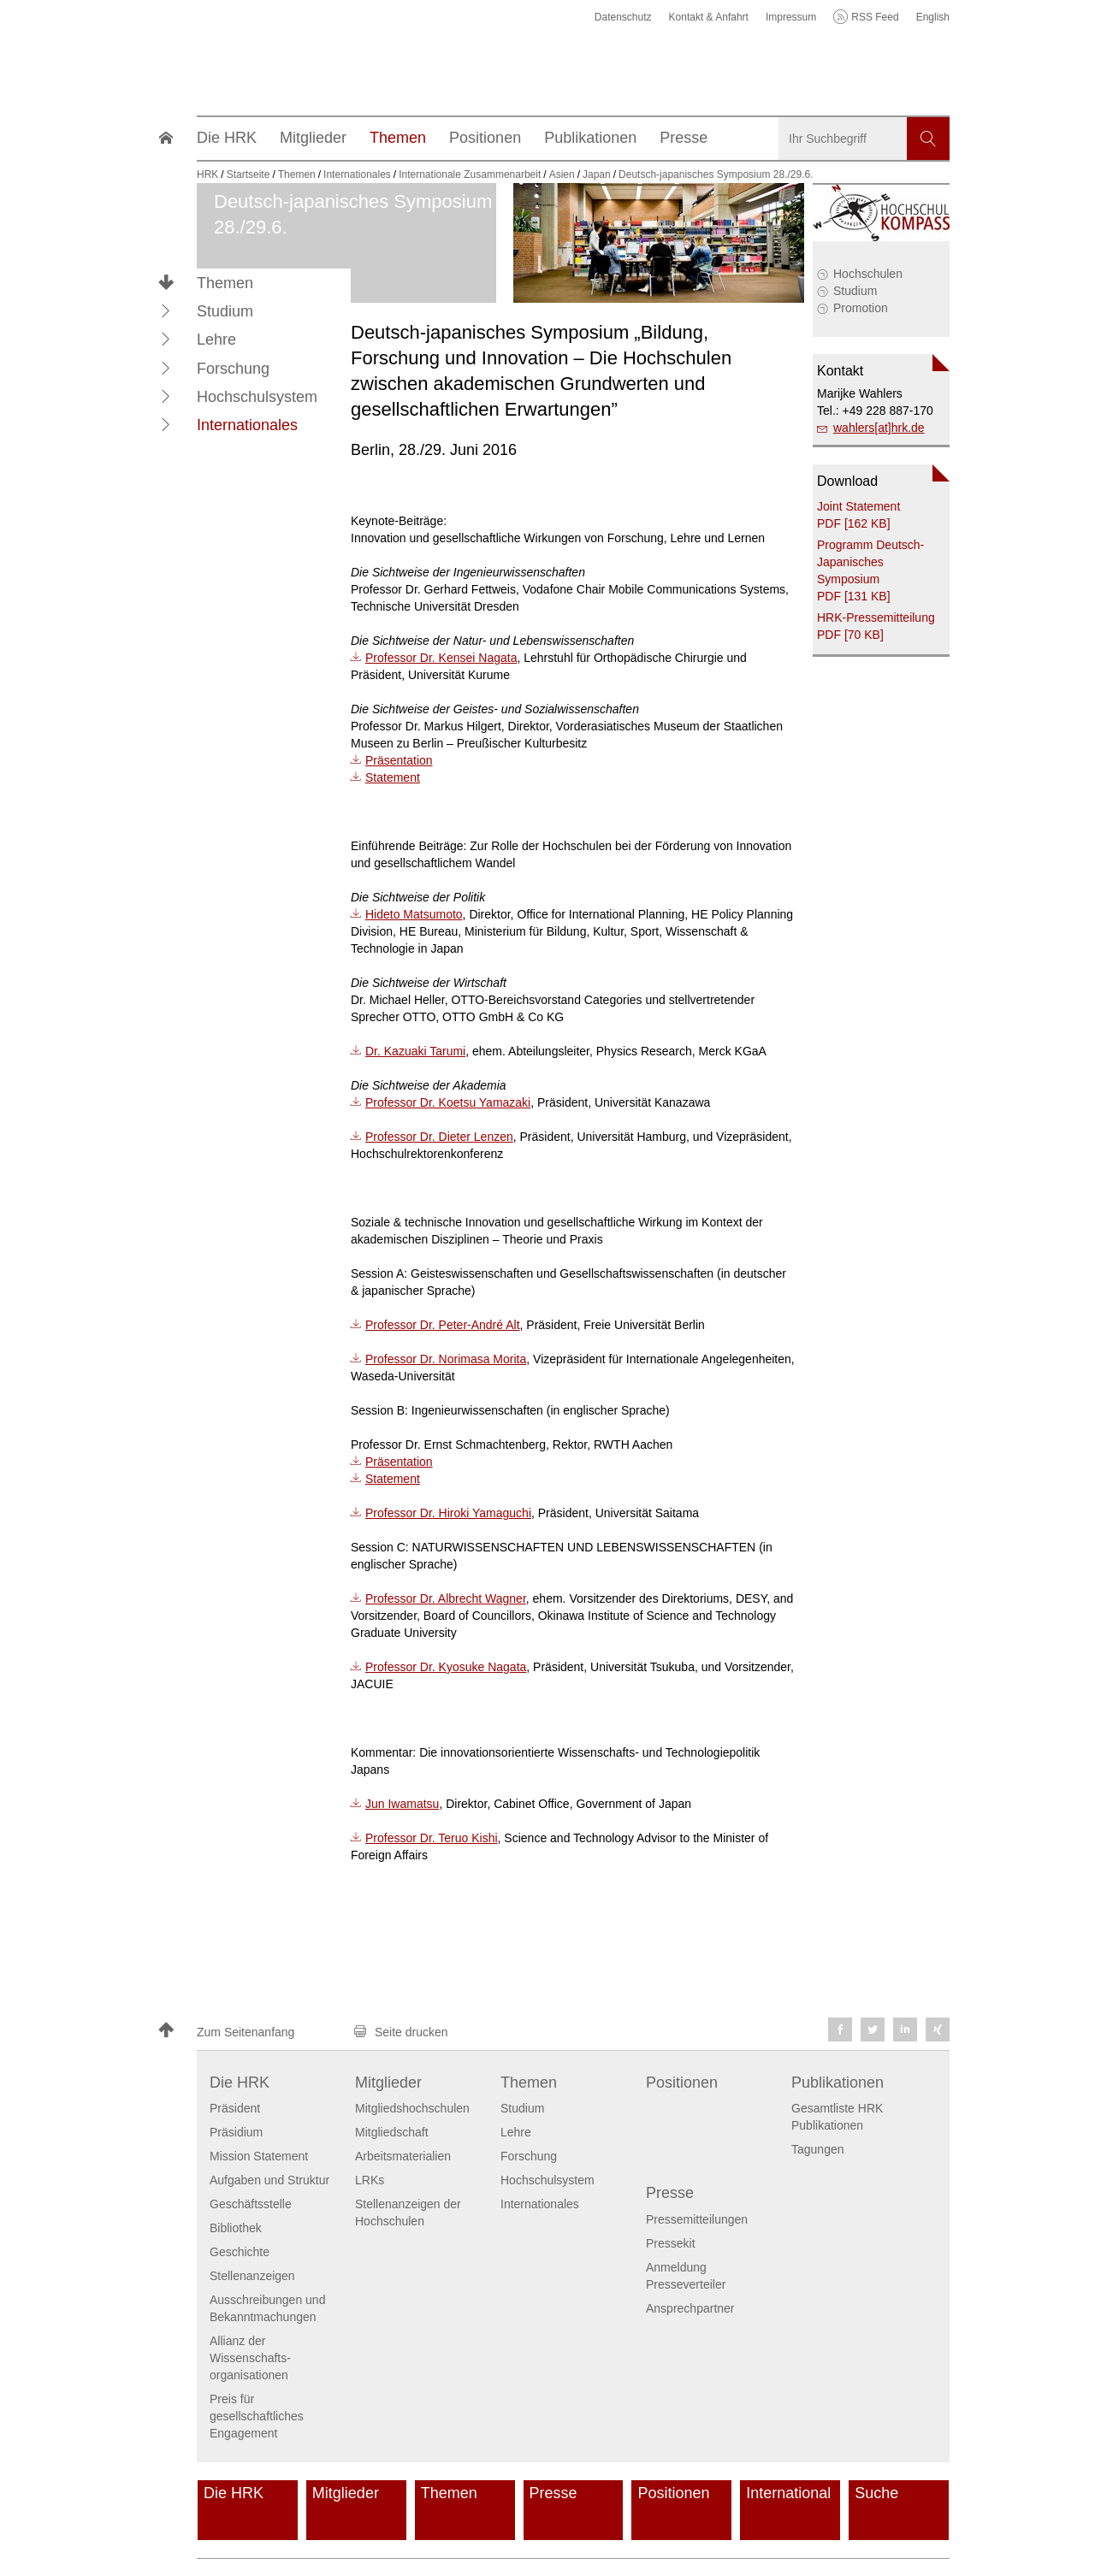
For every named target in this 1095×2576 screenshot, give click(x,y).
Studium (855, 291)
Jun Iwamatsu (402, 1804)
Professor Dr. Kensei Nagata (441, 658)
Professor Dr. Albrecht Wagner (445, 1598)
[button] (166, 310)
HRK (207, 174)
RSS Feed (874, 17)
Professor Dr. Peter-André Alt (442, 1325)
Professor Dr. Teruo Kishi (431, 1838)
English (933, 17)
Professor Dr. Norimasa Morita (445, 1359)
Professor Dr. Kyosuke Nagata (445, 1667)
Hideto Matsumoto (414, 914)
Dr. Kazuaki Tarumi (415, 1051)
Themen (225, 283)
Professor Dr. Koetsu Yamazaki (447, 1102)
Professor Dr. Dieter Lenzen (439, 1136)
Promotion (860, 308)
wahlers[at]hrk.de (879, 427)
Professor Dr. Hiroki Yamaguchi (448, 1513)
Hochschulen (868, 274)
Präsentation (399, 760)
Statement (392, 777)
